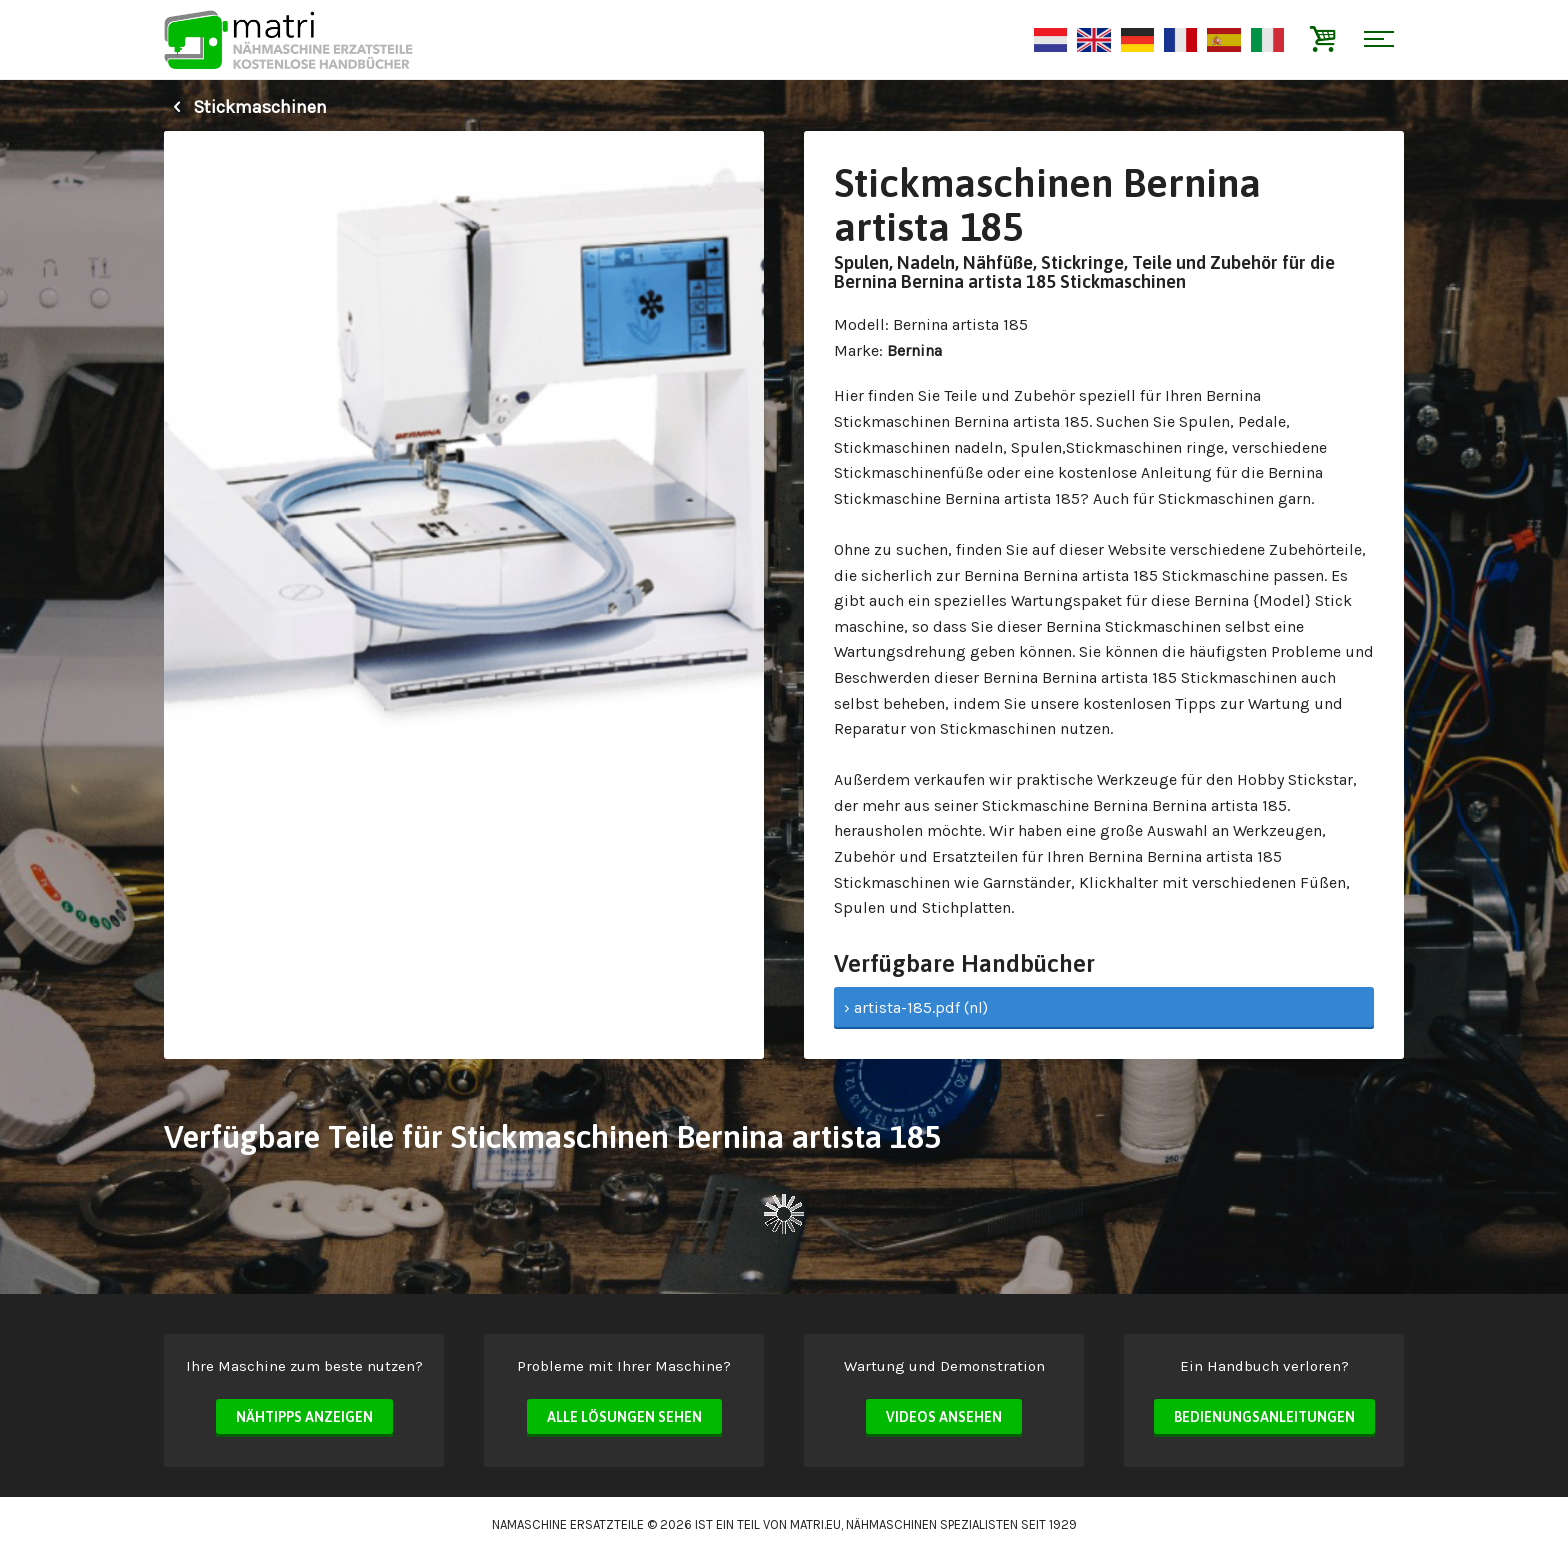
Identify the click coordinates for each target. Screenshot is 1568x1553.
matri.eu (815, 1524)
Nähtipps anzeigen (304, 1417)
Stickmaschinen (245, 107)
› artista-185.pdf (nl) (916, 1007)
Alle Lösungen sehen (624, 1417)
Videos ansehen (944, 1417)
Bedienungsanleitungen (1264, 1417)
